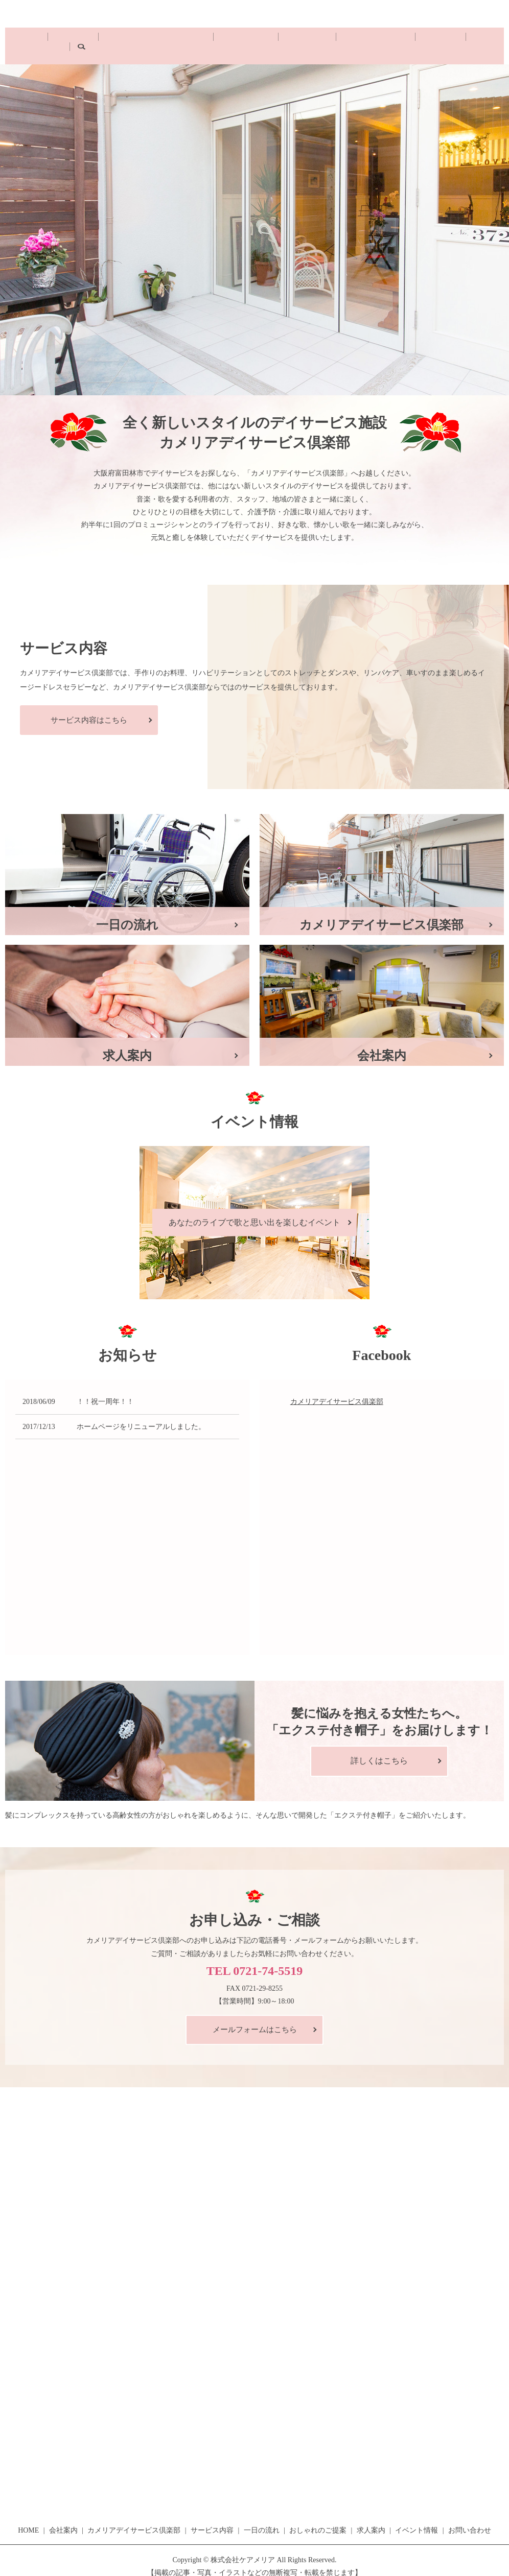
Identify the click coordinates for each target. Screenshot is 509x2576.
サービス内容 (228, 40)
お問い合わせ (427, 31)
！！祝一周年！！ (105, 1390)
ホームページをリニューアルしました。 (141, 1415)
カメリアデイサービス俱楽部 (336, 1390)
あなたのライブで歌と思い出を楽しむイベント (254, 1210)
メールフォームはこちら (254, 2018)
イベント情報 (416, 2519)
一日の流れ (275, 40)
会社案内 (84, 40)
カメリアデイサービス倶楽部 (152, 40)
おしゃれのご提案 (329, 40)
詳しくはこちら (379, 1749)
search (460, 40)
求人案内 (371, 2519)
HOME (51, 40)
